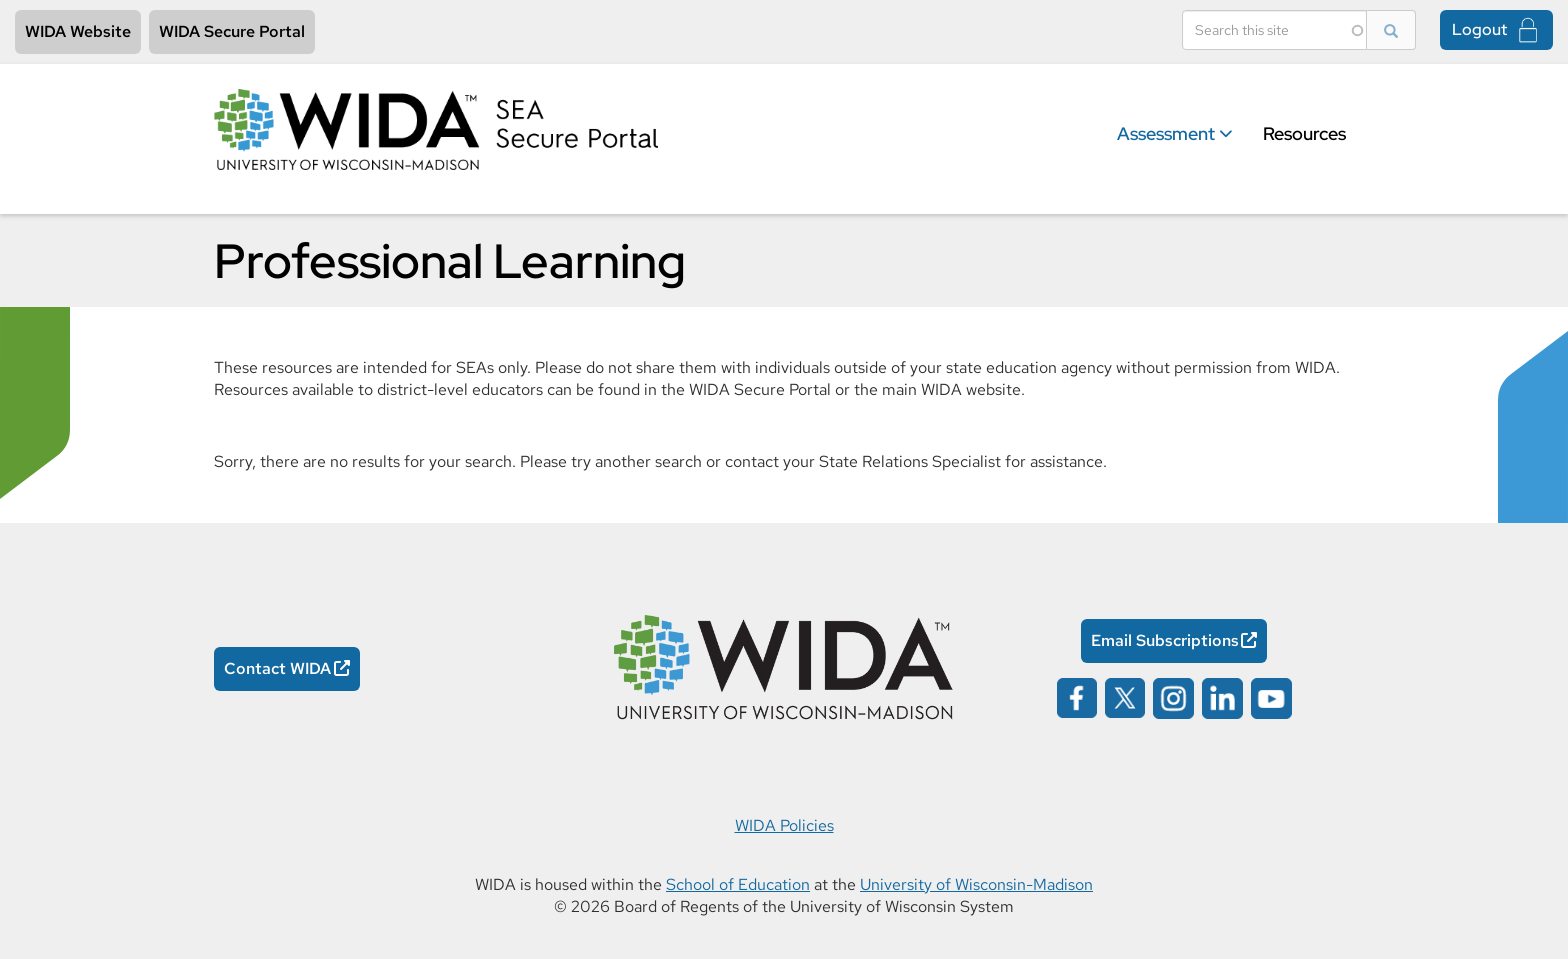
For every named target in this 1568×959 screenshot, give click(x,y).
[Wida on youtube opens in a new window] (1271, 696)
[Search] (1274, 30)
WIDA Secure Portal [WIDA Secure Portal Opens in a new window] (232, 31)
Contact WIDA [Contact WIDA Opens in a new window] (277, 668)
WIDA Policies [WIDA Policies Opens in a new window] (784, 825)
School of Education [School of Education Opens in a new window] (738, 884)
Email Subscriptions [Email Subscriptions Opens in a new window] (1165, 640)
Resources (1304, 133)
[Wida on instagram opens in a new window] (1173, 696)
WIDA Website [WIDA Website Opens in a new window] (78, 31)
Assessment (1175, 133)
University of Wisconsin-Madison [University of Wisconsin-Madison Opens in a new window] (976, 884)
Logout (1479, 29)
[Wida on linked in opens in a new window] (1222, 696)
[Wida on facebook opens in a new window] (1077, 696)
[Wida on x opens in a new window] (1125, 696)
